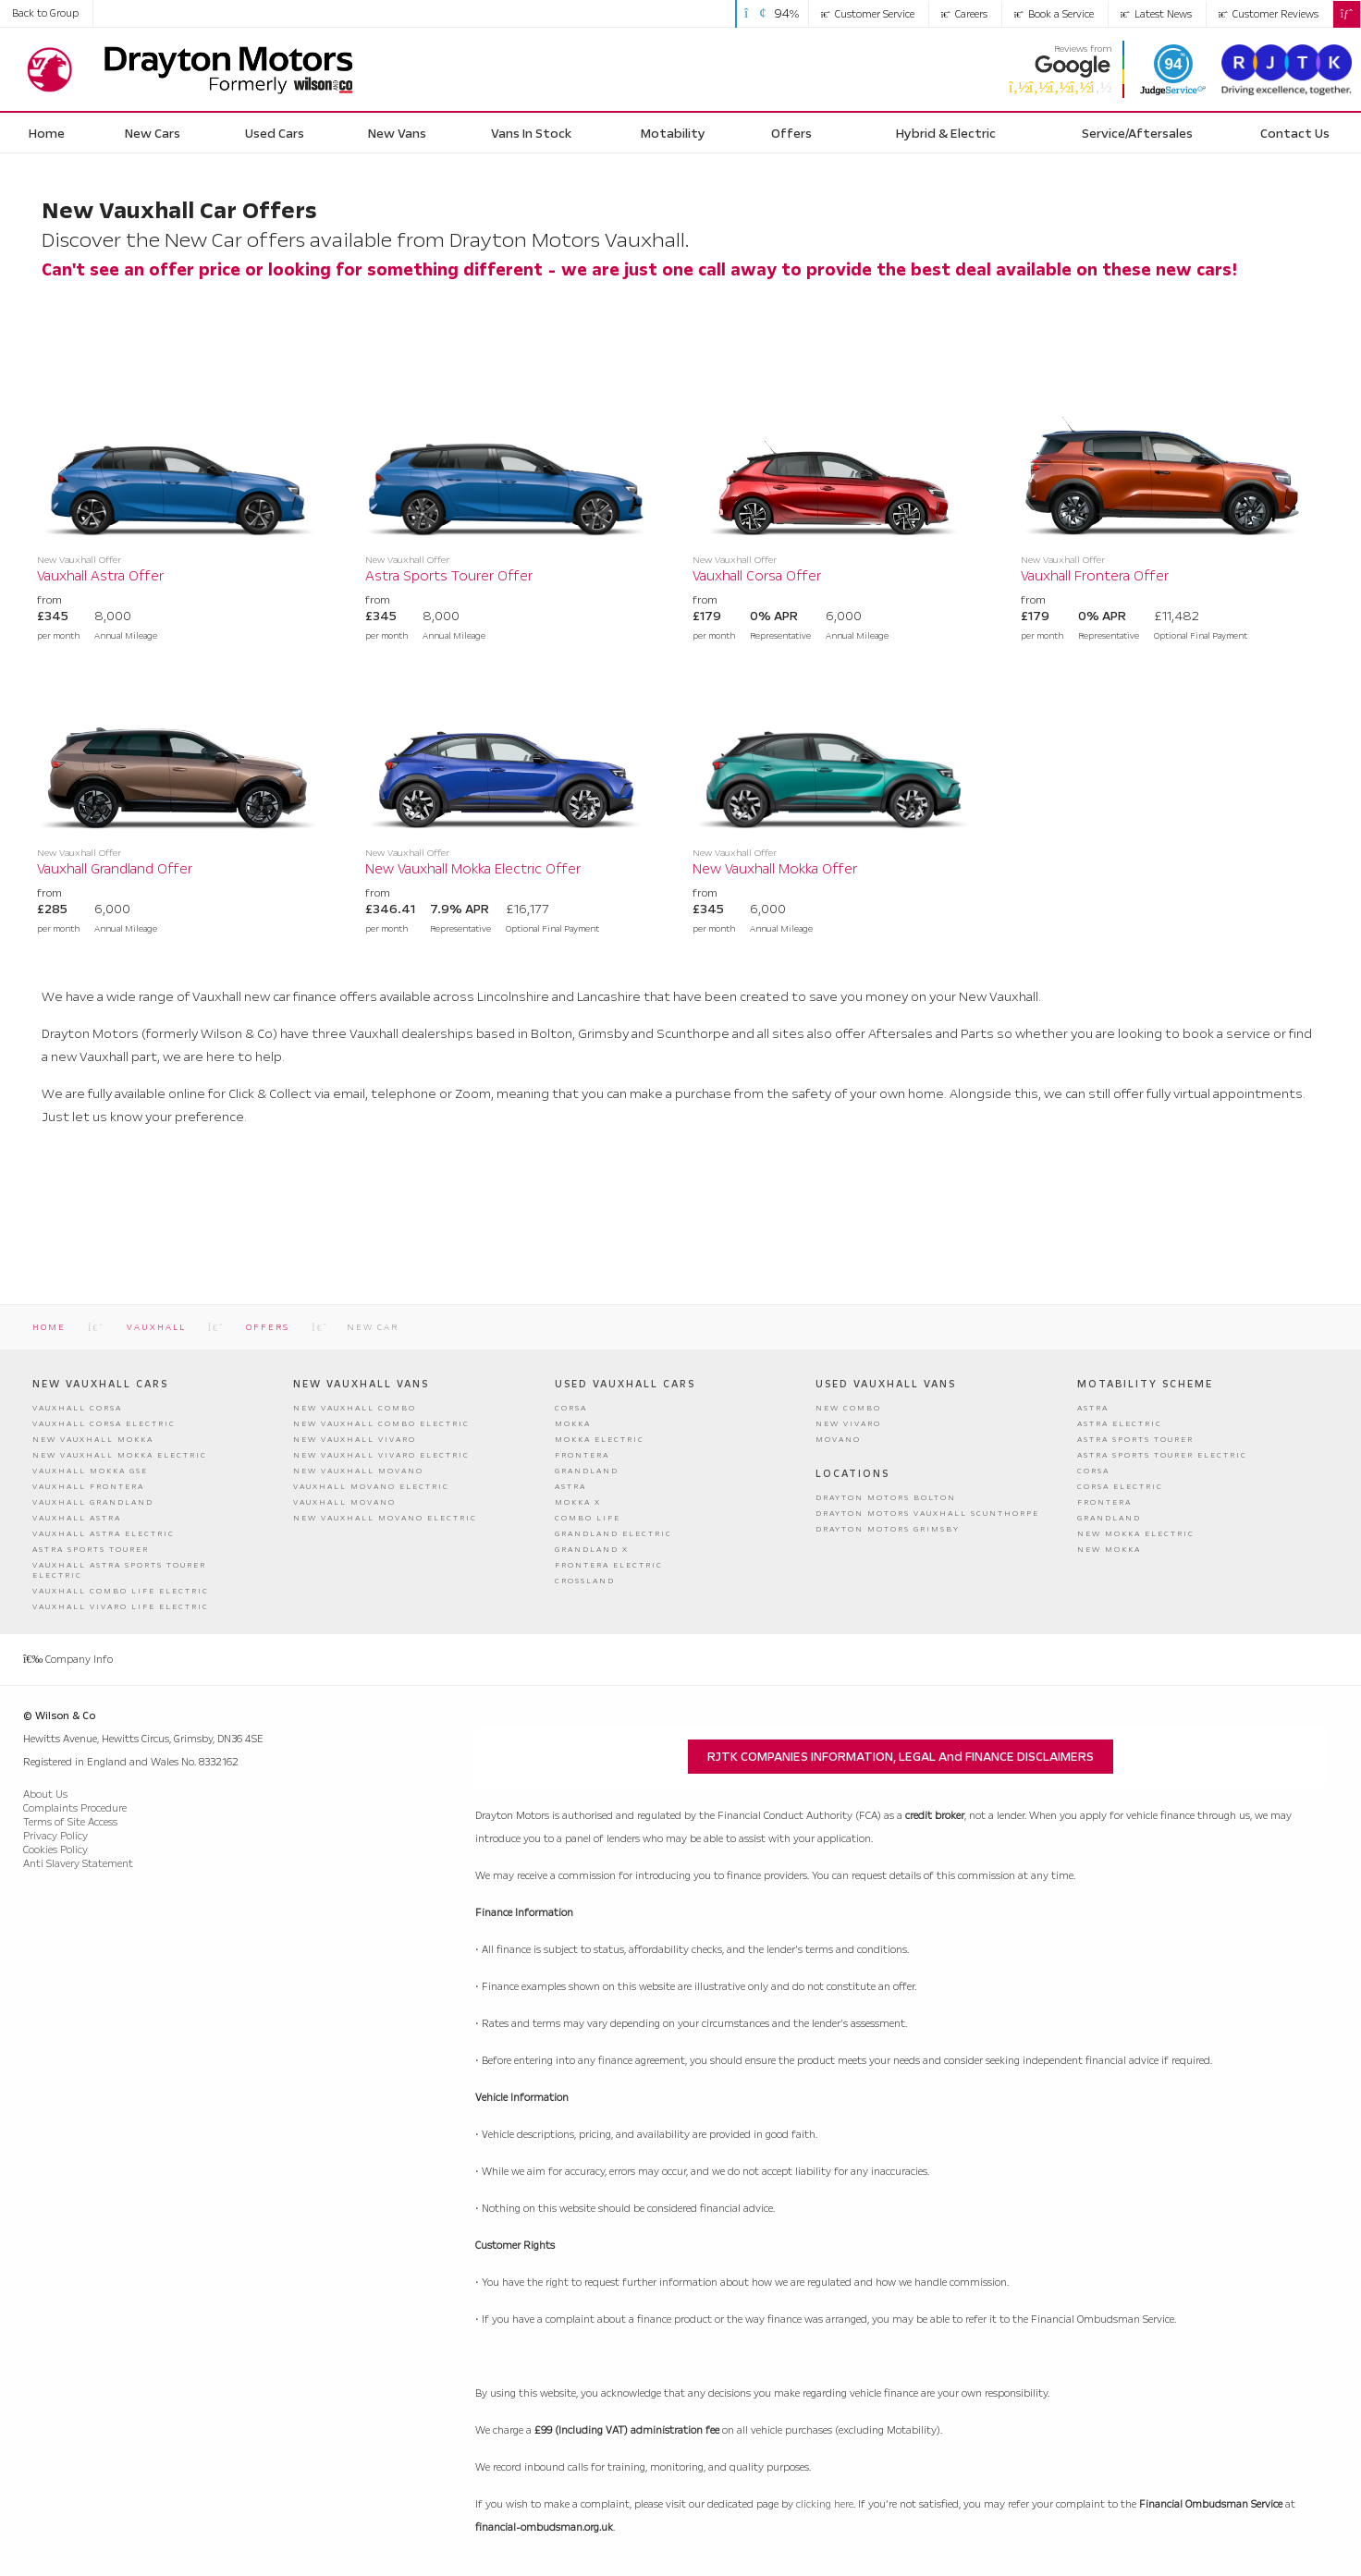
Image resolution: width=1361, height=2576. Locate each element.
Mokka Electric (599, 1440)
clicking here (824, 2504)
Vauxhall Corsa (77, 1408)
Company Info (68, 1659)
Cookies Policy (55, 1849)
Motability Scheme (1145, 1384)
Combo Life (587, 1518)
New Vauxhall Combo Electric (381, 1424)
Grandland (587, 1471)
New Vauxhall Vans (361, 1384)
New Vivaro (848, 1424)
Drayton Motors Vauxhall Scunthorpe (927, 1513)
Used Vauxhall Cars (625, 1384)
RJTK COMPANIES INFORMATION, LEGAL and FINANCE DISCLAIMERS (900, 1756)
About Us (45, 1794)
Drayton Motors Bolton (885, 1497)
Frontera (582, 1455)
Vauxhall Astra (76, 1518)
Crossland (585, 1581)
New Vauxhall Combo (354, 1408)
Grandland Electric (613, 1534)
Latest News (1156, 14)
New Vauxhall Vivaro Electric (381, 1455)
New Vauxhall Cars (100, 1384)
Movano (838, 1440)
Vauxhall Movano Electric (371, 1487)
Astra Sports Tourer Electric (1162, 1455)
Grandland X (592, 1549)
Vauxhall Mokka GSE (90, 1471)
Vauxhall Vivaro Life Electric (120, 1607)
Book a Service (1054, 14)
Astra (570, 1487)
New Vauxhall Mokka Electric (119, 1455)
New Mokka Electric (1136, 1534)
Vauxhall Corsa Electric (104, 1424)
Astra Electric (1119, 1424)
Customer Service (867, 14)
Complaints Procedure (75, 1807)
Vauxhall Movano (344, 1502)
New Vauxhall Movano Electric (385, 1518)
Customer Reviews (1268, 14)
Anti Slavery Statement (78, 1863)
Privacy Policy (55, 1835)
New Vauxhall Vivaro (354, 1440)
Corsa (571, 1408)
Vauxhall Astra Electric (103, 1534)
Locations (852, 1473)
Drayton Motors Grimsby (887, 1528)
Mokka (573, 1424)
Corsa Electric (1120, 1487)
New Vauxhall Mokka (92, 1440)
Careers (964, 14)
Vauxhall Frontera (88, 1487)
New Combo (848, 1408)
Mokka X (578, 1502)
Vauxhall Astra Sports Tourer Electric (119, 1570)
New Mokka (1109, 1549)
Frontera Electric (609, 1565)
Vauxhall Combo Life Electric (120, 1591)
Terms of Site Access (70, 1821)
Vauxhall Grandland (92, 1502)
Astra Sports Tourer (90, 1549)
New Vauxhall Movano (358, 1471)
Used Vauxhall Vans (885, 1384)
